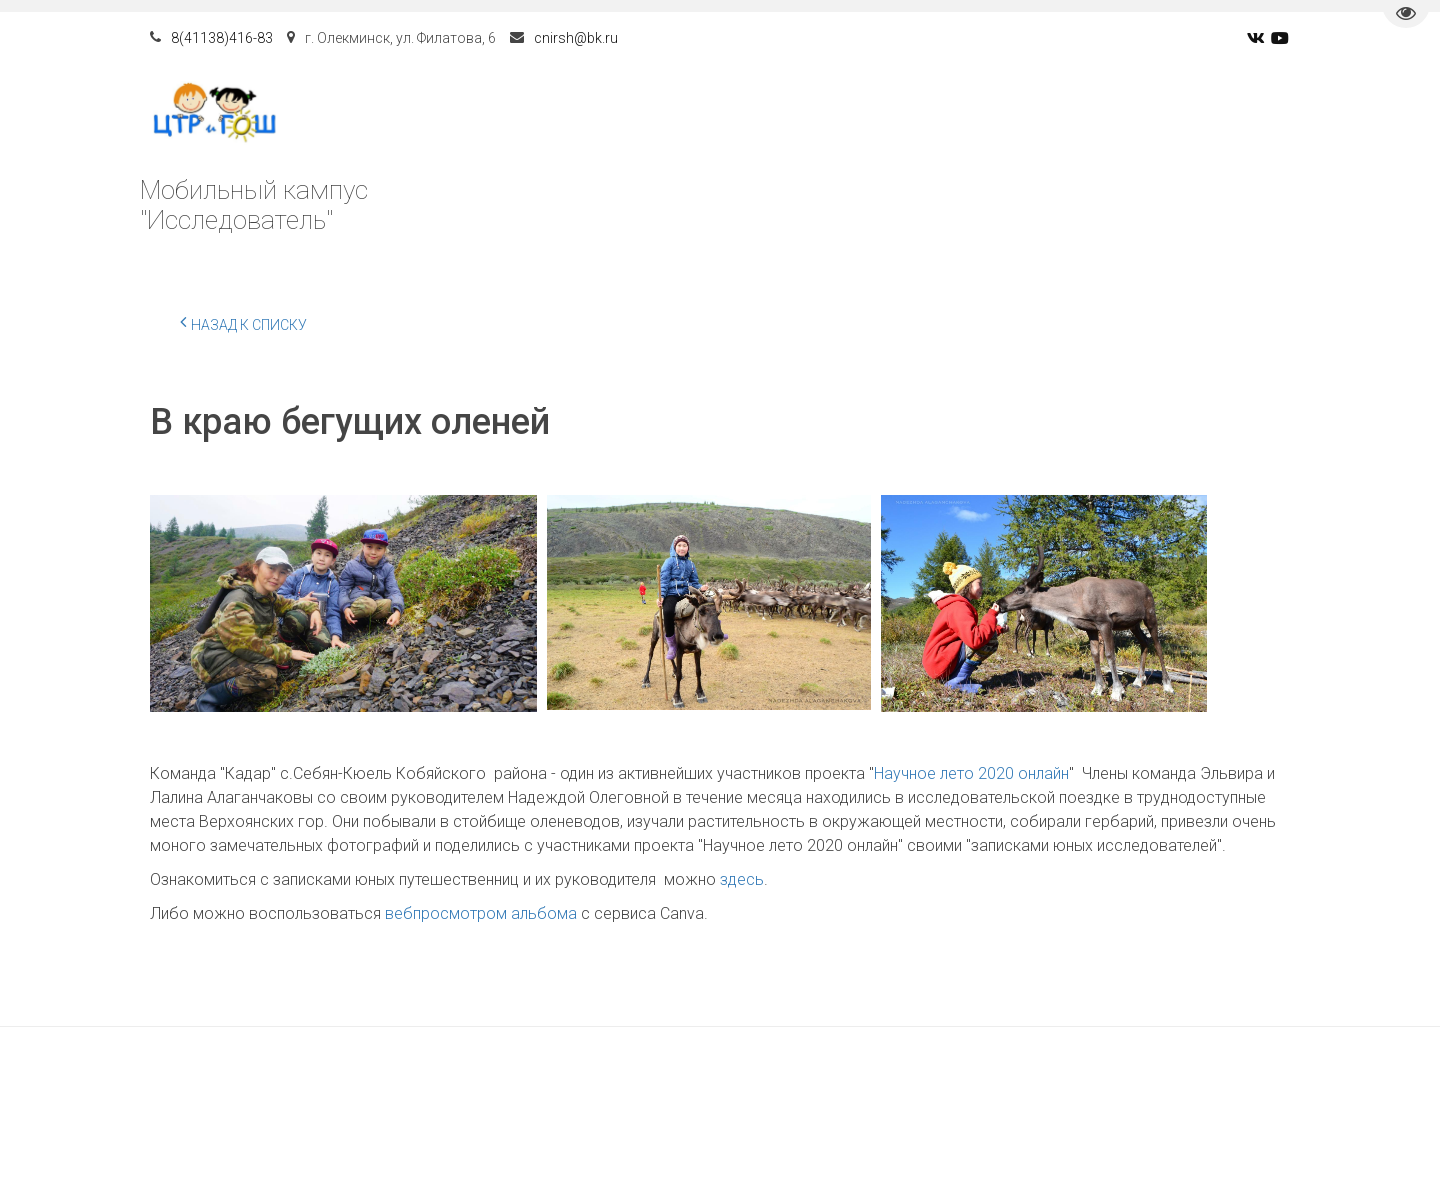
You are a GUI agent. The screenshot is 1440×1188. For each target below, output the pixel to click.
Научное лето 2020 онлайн (971, 773)
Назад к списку (243, 322)
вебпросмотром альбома (481, 913)
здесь (742, 879)
